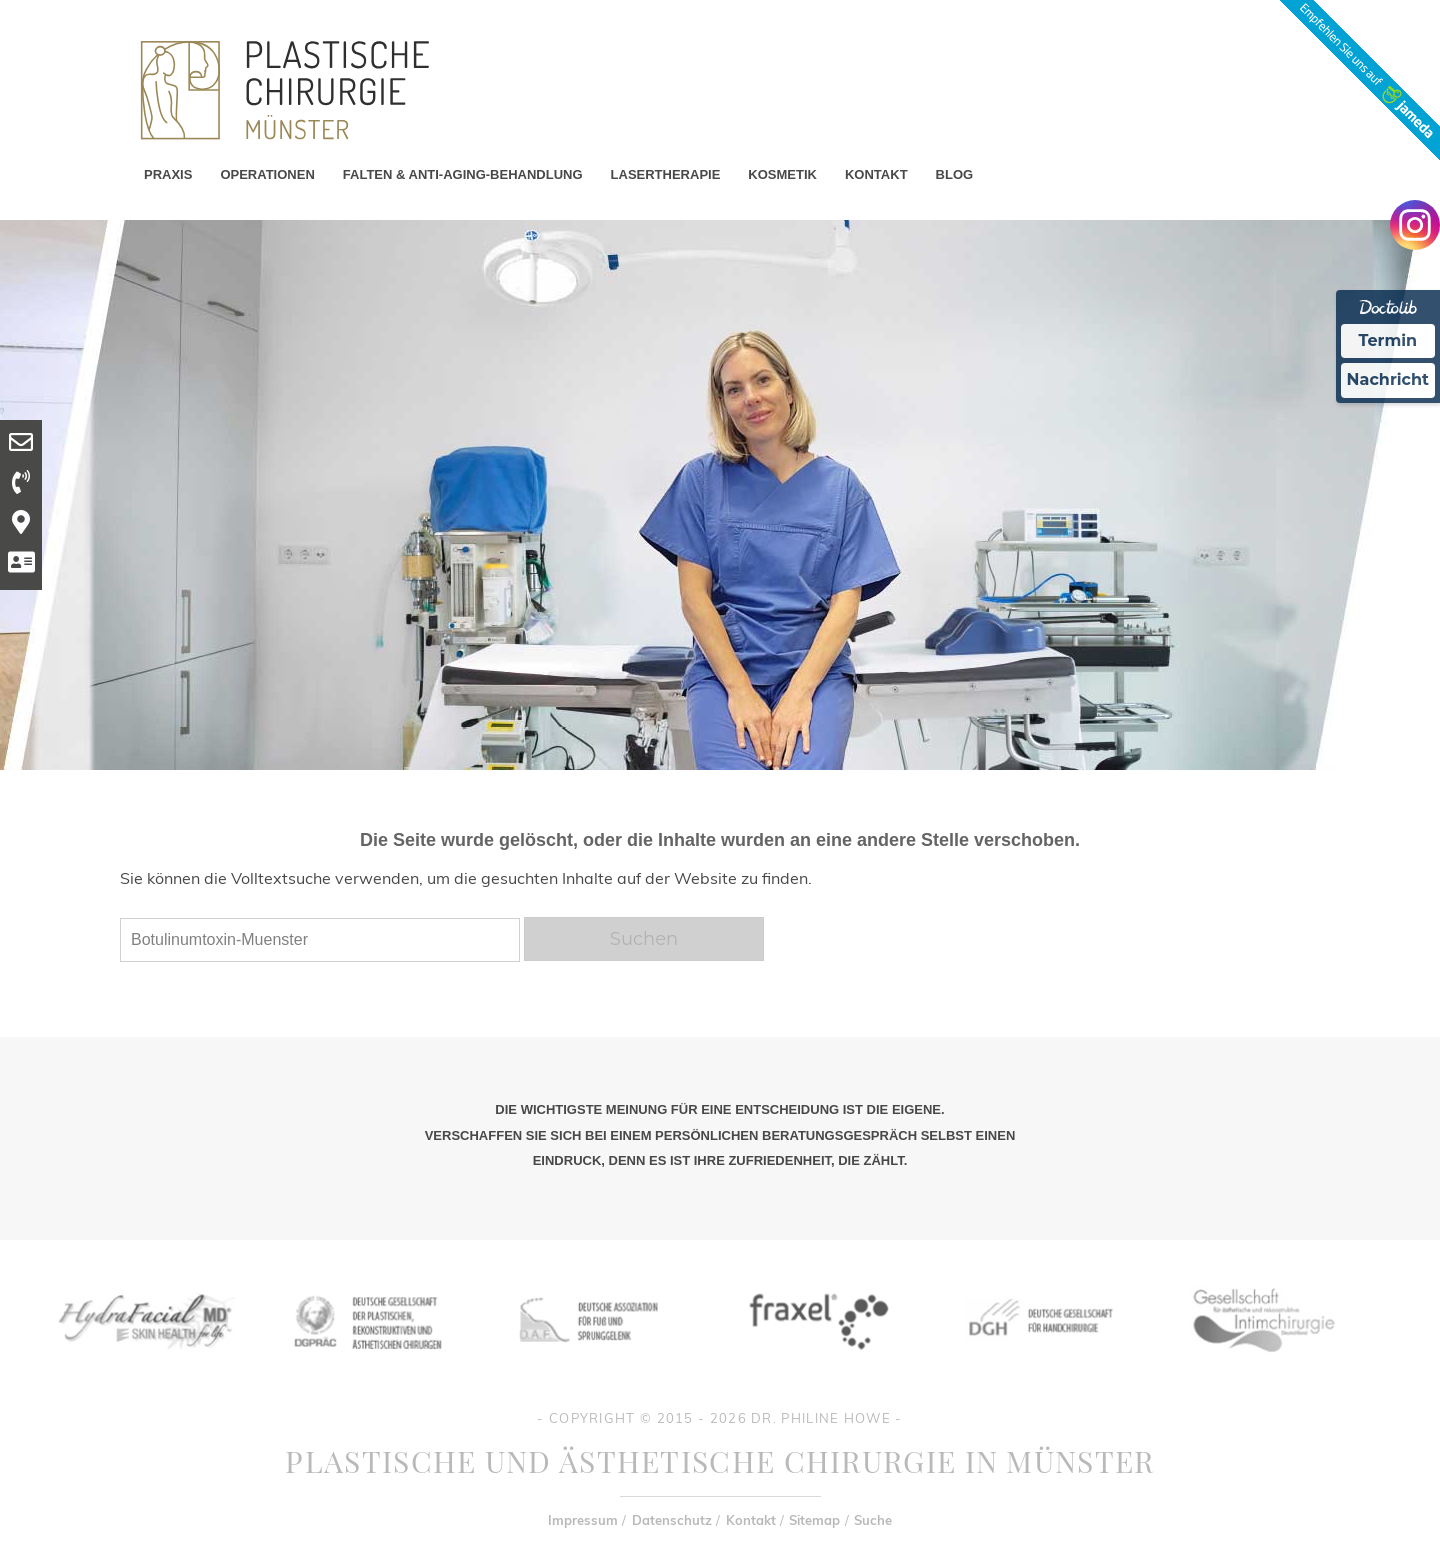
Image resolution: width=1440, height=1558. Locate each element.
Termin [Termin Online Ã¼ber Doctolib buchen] (1388, 340)
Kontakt (751, 1520)
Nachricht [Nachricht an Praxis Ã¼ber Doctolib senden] (1388, 379)
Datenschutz (672, 1520)
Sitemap (814, 1520)
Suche (873, 1520)
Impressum (583, 1520)
